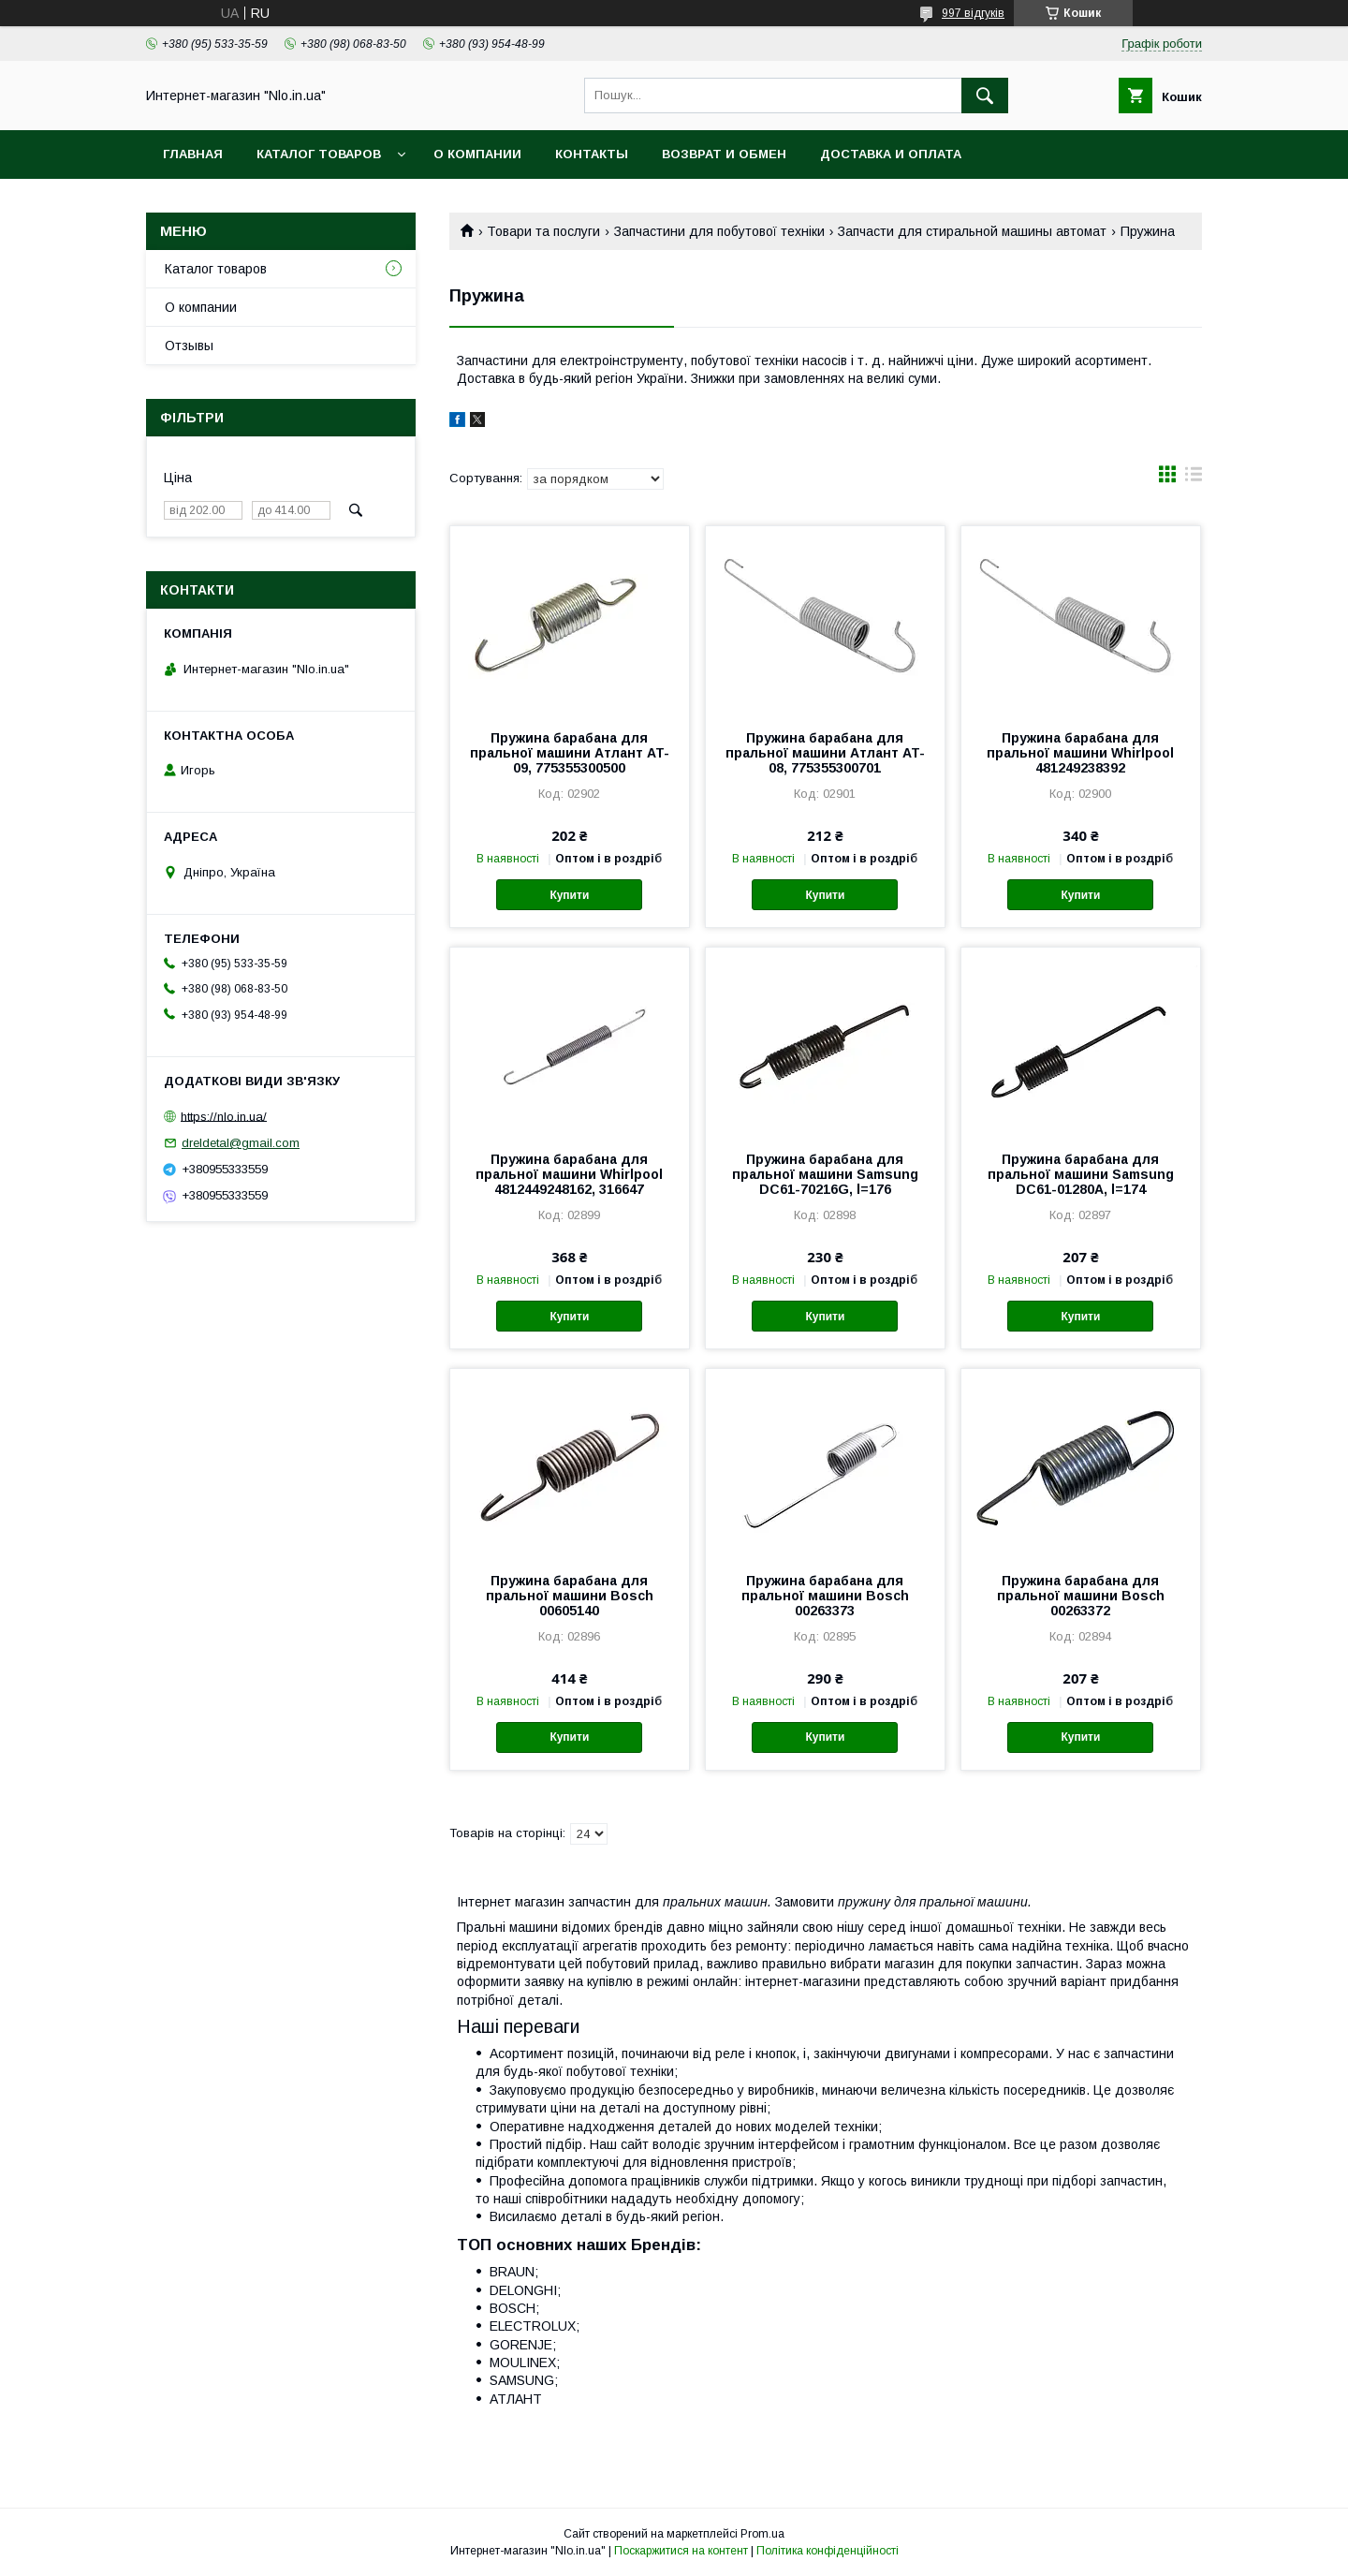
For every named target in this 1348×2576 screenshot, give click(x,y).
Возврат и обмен (724, 154)
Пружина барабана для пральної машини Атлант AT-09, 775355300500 (569, 752)
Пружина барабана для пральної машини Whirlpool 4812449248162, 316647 (569, 1174)
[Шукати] (984, 95)
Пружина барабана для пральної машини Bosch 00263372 (1081, 1595)
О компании (477, 154)
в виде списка (1193, 478)
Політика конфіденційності (827, 2550)
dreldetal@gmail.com (241, 1143)
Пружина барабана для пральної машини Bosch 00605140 (569, 1595)
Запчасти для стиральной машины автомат (972, 231)
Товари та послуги (543, 231)
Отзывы (189, 345)
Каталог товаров (318, 154)
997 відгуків (973, 13)
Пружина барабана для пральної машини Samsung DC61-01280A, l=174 (1081, 1174)
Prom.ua (762, 2533)
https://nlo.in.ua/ (224, 1116)
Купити (569, 895)
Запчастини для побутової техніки (719, 231)
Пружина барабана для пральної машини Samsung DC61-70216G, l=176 (825, 1174)
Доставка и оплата (890, 154)
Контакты (591, 154)
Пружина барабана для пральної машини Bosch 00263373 (825, 1595)
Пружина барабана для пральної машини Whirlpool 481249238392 (1080, 752)
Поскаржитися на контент (681, 2550)
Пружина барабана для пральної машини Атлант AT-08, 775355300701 (825, 752)
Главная (193, 154)
